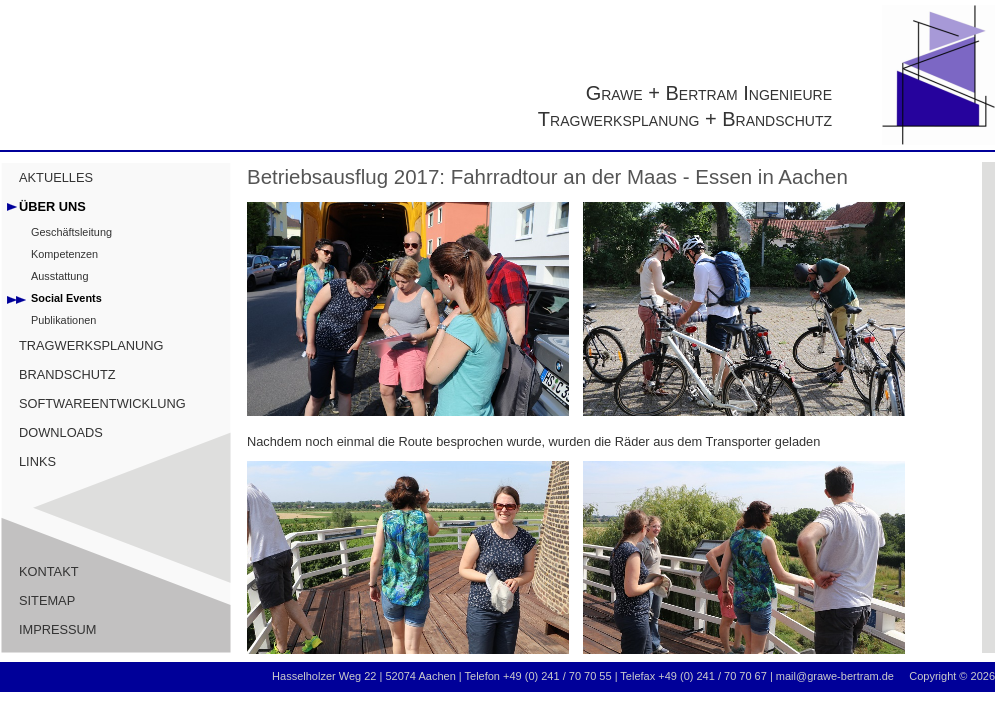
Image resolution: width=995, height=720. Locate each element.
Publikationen (63, 320)
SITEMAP (47, 600)
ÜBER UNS (52, 206)
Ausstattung (59, 276)
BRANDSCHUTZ (67, 374)
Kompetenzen (64, 254)
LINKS (37, 461)
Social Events (66, 298)
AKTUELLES (56, 177)
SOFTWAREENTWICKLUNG (102, 403)
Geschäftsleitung (71, 232)
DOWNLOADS (61, 432)
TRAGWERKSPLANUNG (91, 345)
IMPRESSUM (58, 629)
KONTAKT (49, 571)
